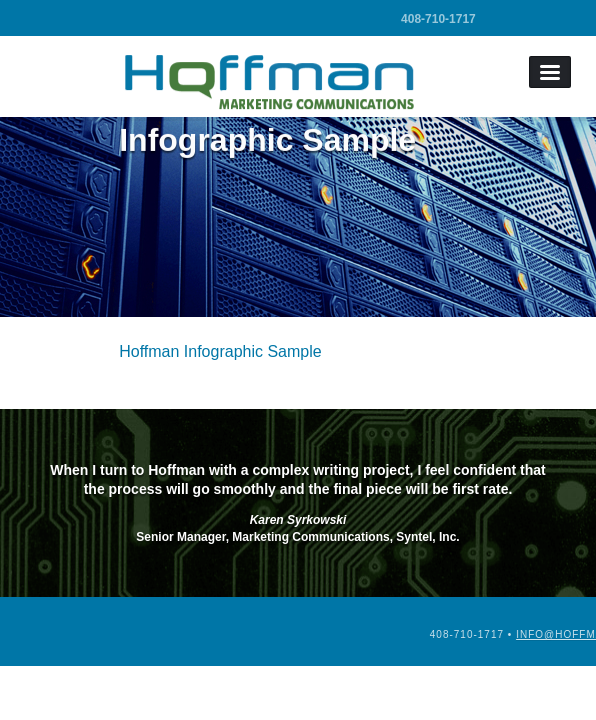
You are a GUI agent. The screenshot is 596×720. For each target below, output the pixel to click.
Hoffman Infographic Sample (220, 351)
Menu (550, 72)
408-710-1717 (438, 19)
